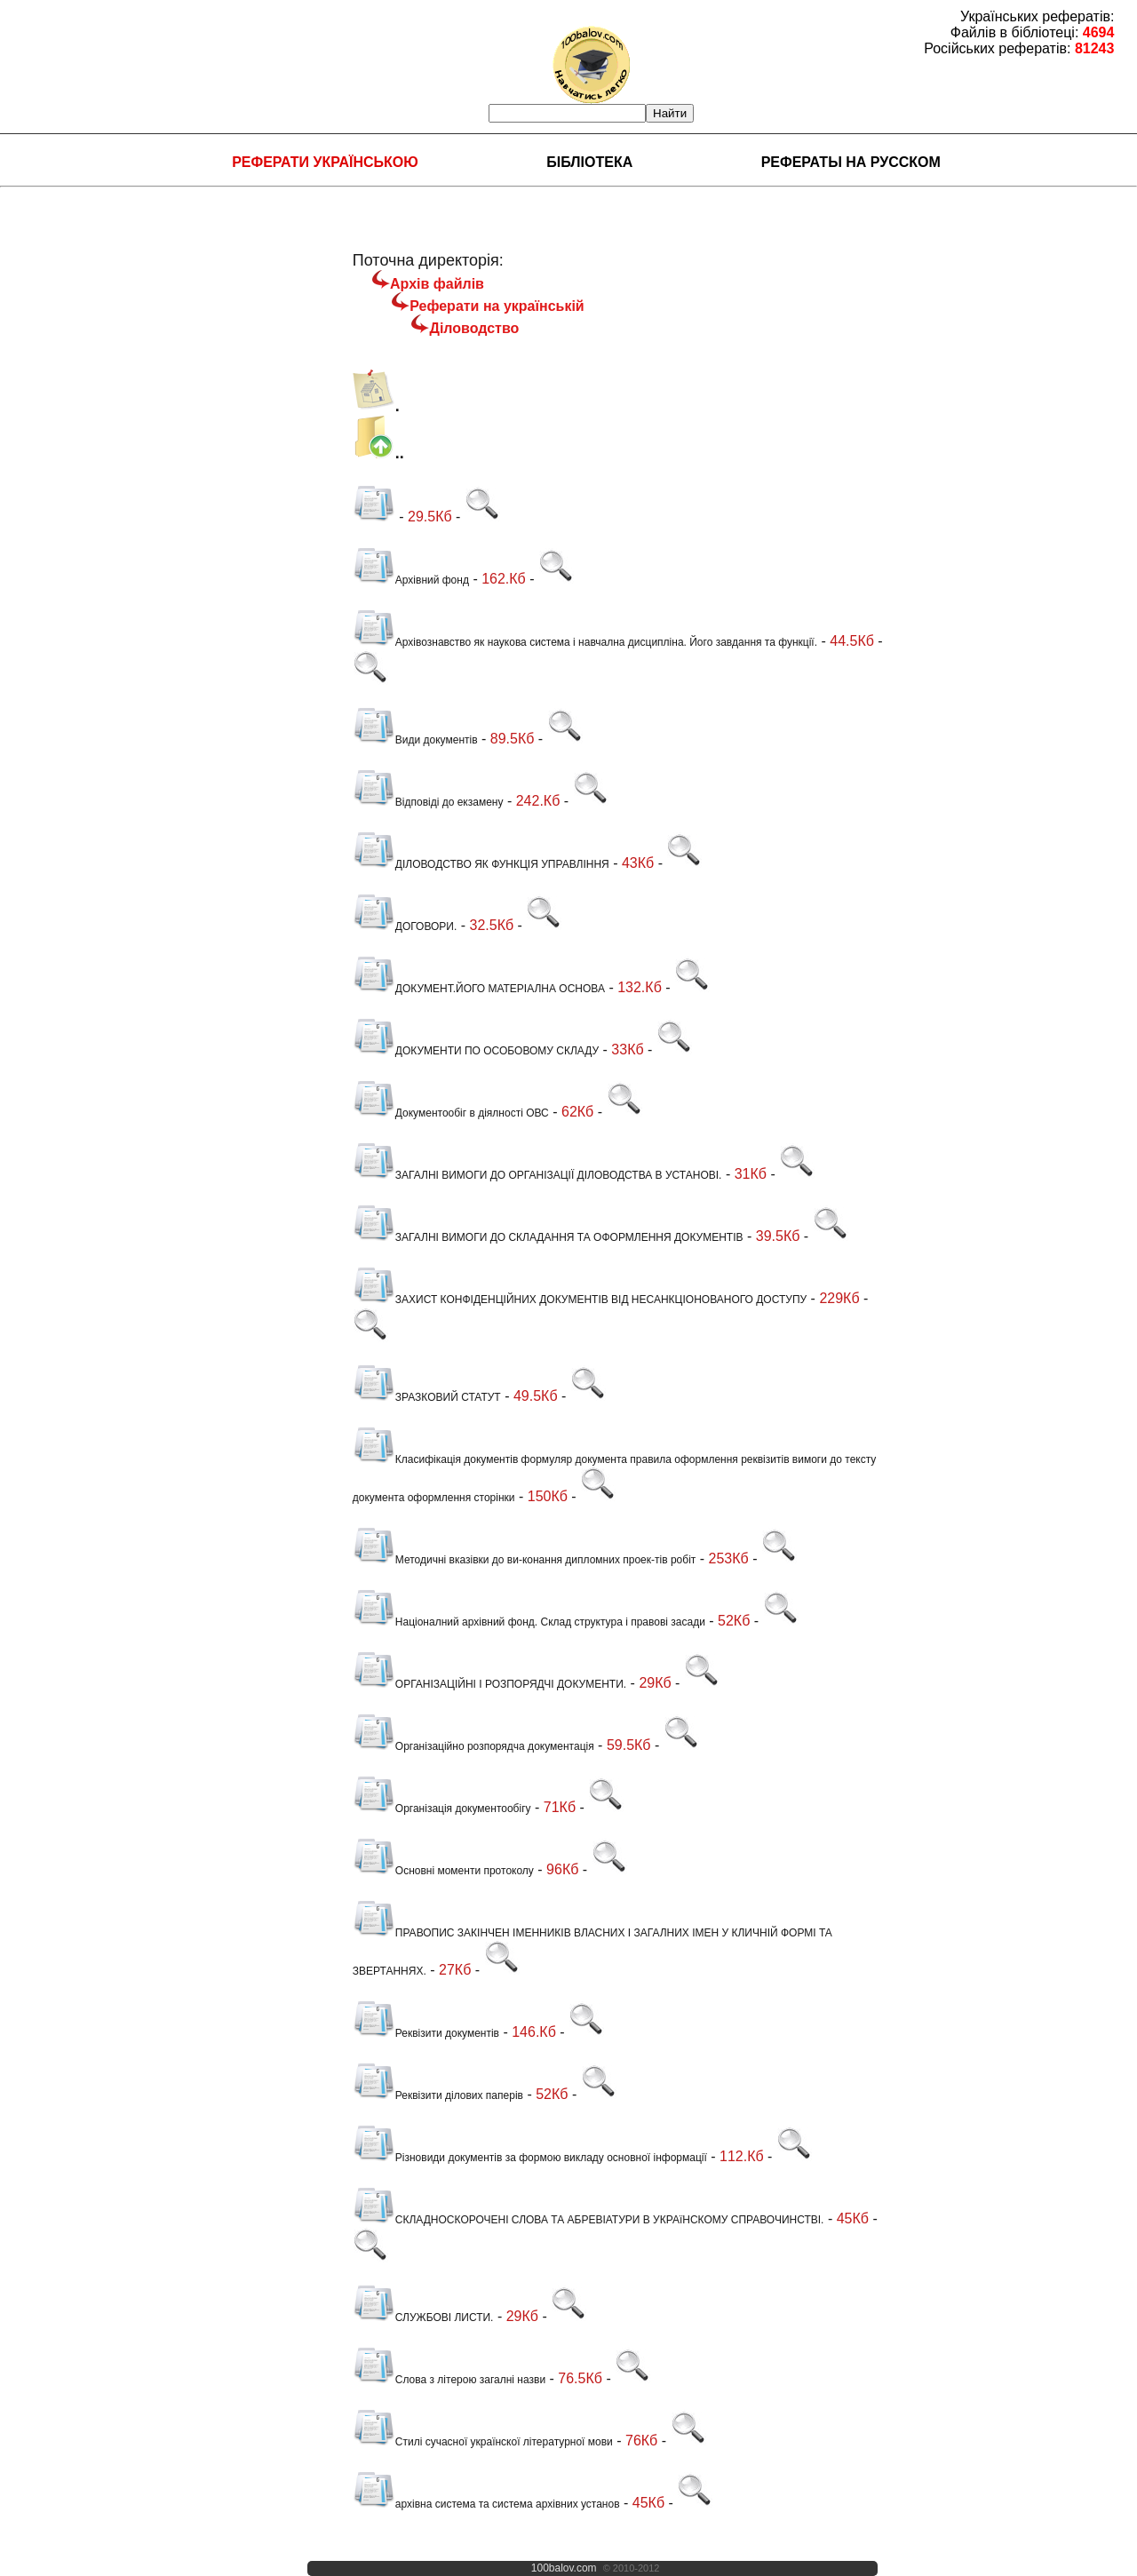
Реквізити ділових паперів (438, 2095)
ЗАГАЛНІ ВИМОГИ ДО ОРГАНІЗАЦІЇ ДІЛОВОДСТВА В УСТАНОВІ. (537, 1175)
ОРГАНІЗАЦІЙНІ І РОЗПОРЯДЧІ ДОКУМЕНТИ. (489, 1684)
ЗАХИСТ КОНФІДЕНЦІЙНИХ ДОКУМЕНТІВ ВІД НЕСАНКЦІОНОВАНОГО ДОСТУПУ (580, 1299)
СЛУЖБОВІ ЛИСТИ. (423, 2317)
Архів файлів (437, 283)
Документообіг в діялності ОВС (451, 1113)
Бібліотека (589, 162)
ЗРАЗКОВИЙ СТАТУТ (427, 1397)
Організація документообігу (442, 1808)
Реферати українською (325, 162)
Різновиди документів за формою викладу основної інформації (530, 2157)
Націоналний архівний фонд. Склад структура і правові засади (529, 1622)
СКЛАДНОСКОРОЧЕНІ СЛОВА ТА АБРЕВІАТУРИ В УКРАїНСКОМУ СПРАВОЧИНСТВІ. (588, 2220)
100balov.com (564, 2568)
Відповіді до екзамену (428, 802)
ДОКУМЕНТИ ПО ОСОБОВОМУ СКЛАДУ (476, 1051)
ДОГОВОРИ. (405, 926)
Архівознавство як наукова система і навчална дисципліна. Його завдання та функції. (585, 642)
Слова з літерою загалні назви (449, 2379)
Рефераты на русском (851, 162)
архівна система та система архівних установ (486, 2504)
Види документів (415, 740)
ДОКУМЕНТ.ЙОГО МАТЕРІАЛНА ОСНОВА (479, 988)
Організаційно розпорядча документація (473, 1746)
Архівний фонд (411, 580)
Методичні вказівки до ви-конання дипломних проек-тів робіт (524, 1560)
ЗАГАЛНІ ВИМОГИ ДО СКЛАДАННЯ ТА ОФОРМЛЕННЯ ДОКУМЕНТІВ (548, 1237)
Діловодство (474, 328)
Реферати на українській (496, 306)
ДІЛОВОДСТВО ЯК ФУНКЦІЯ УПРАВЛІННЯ (481, 864)
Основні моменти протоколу (443, 1870)
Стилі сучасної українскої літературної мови (483, 2442)
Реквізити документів (426, 2033)
